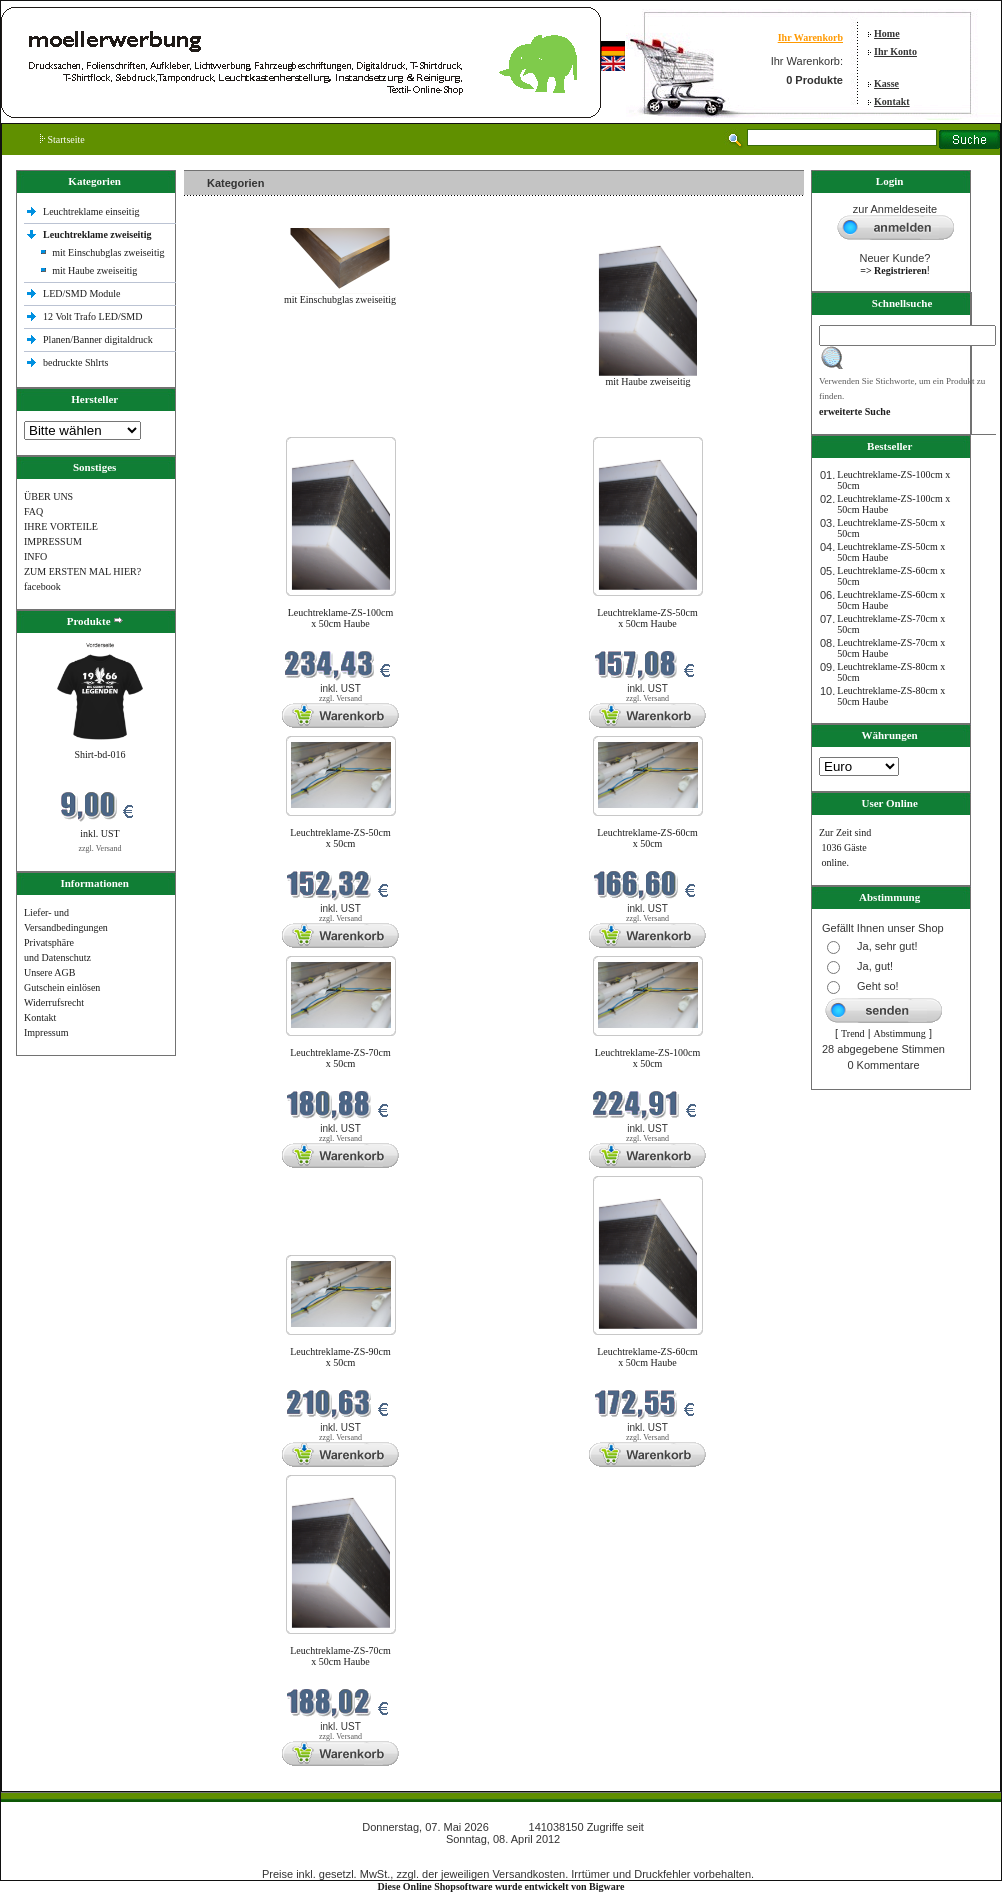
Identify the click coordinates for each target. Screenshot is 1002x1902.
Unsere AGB (49, 972)
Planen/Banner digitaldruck (98, 339)
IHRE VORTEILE (61, 526)
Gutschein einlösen (62, 987)
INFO (35, 556)
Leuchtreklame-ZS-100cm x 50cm (648, 1058)
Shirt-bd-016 (99, 754)
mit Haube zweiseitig (94, 270)
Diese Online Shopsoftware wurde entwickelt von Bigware (501, 1886)
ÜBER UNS (48, 496)
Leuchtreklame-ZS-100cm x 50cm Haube (341, 618)
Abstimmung (900, 1033)
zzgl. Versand (100, 848)
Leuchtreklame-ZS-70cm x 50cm (340, 1058)
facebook (42, 586)
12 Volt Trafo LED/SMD (92, 316)
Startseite (62, 139)
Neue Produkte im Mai (234, 424)
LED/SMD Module (82, 293)
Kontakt (892, 101)
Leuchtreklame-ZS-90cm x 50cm (340, 1357)
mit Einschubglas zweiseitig (108, 252)
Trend (853, 1033)
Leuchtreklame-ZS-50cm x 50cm (340, 838)
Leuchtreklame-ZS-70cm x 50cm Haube (340, 1656)
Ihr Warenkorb (810, 37)
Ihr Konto (895, 51)
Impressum (46, 1032)
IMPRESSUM (53, 541)
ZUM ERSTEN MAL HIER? (82, 571)
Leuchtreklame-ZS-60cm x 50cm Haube (647, 1357)
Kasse (886, 83)
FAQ (33, 511)
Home (887, 33)
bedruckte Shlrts (75, 362)
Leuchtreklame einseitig (92, 211)
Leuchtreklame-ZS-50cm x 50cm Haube (647, 618)
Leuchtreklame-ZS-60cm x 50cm (647, 838)
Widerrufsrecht (54, 1002)
